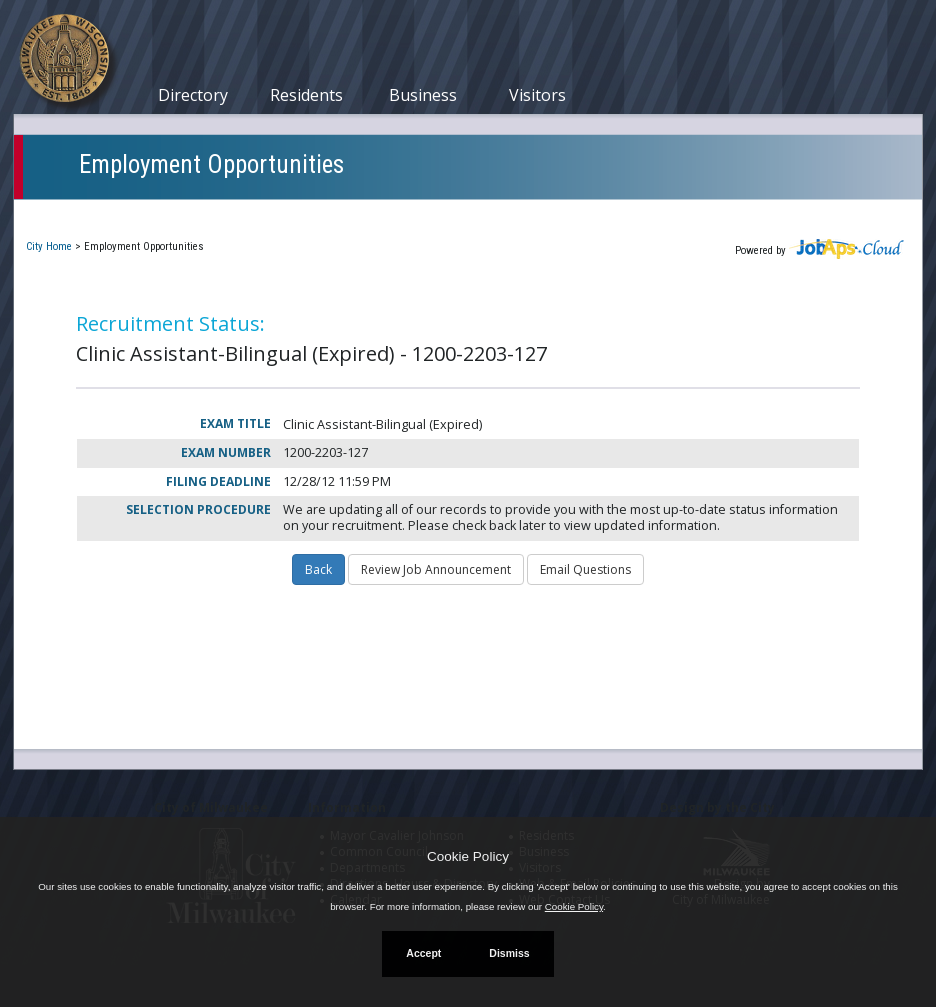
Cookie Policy (468, 856)
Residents (306, 95)
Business (423, 95)
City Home (49, 246)
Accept (423, 953)
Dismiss (509, 953)
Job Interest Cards (502, 213)
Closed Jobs (369, 213)
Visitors (537, 95)
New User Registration (670, 213)
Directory (193, 95)
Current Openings (98, 213)
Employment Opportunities (211, 164)
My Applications (243, 213)
